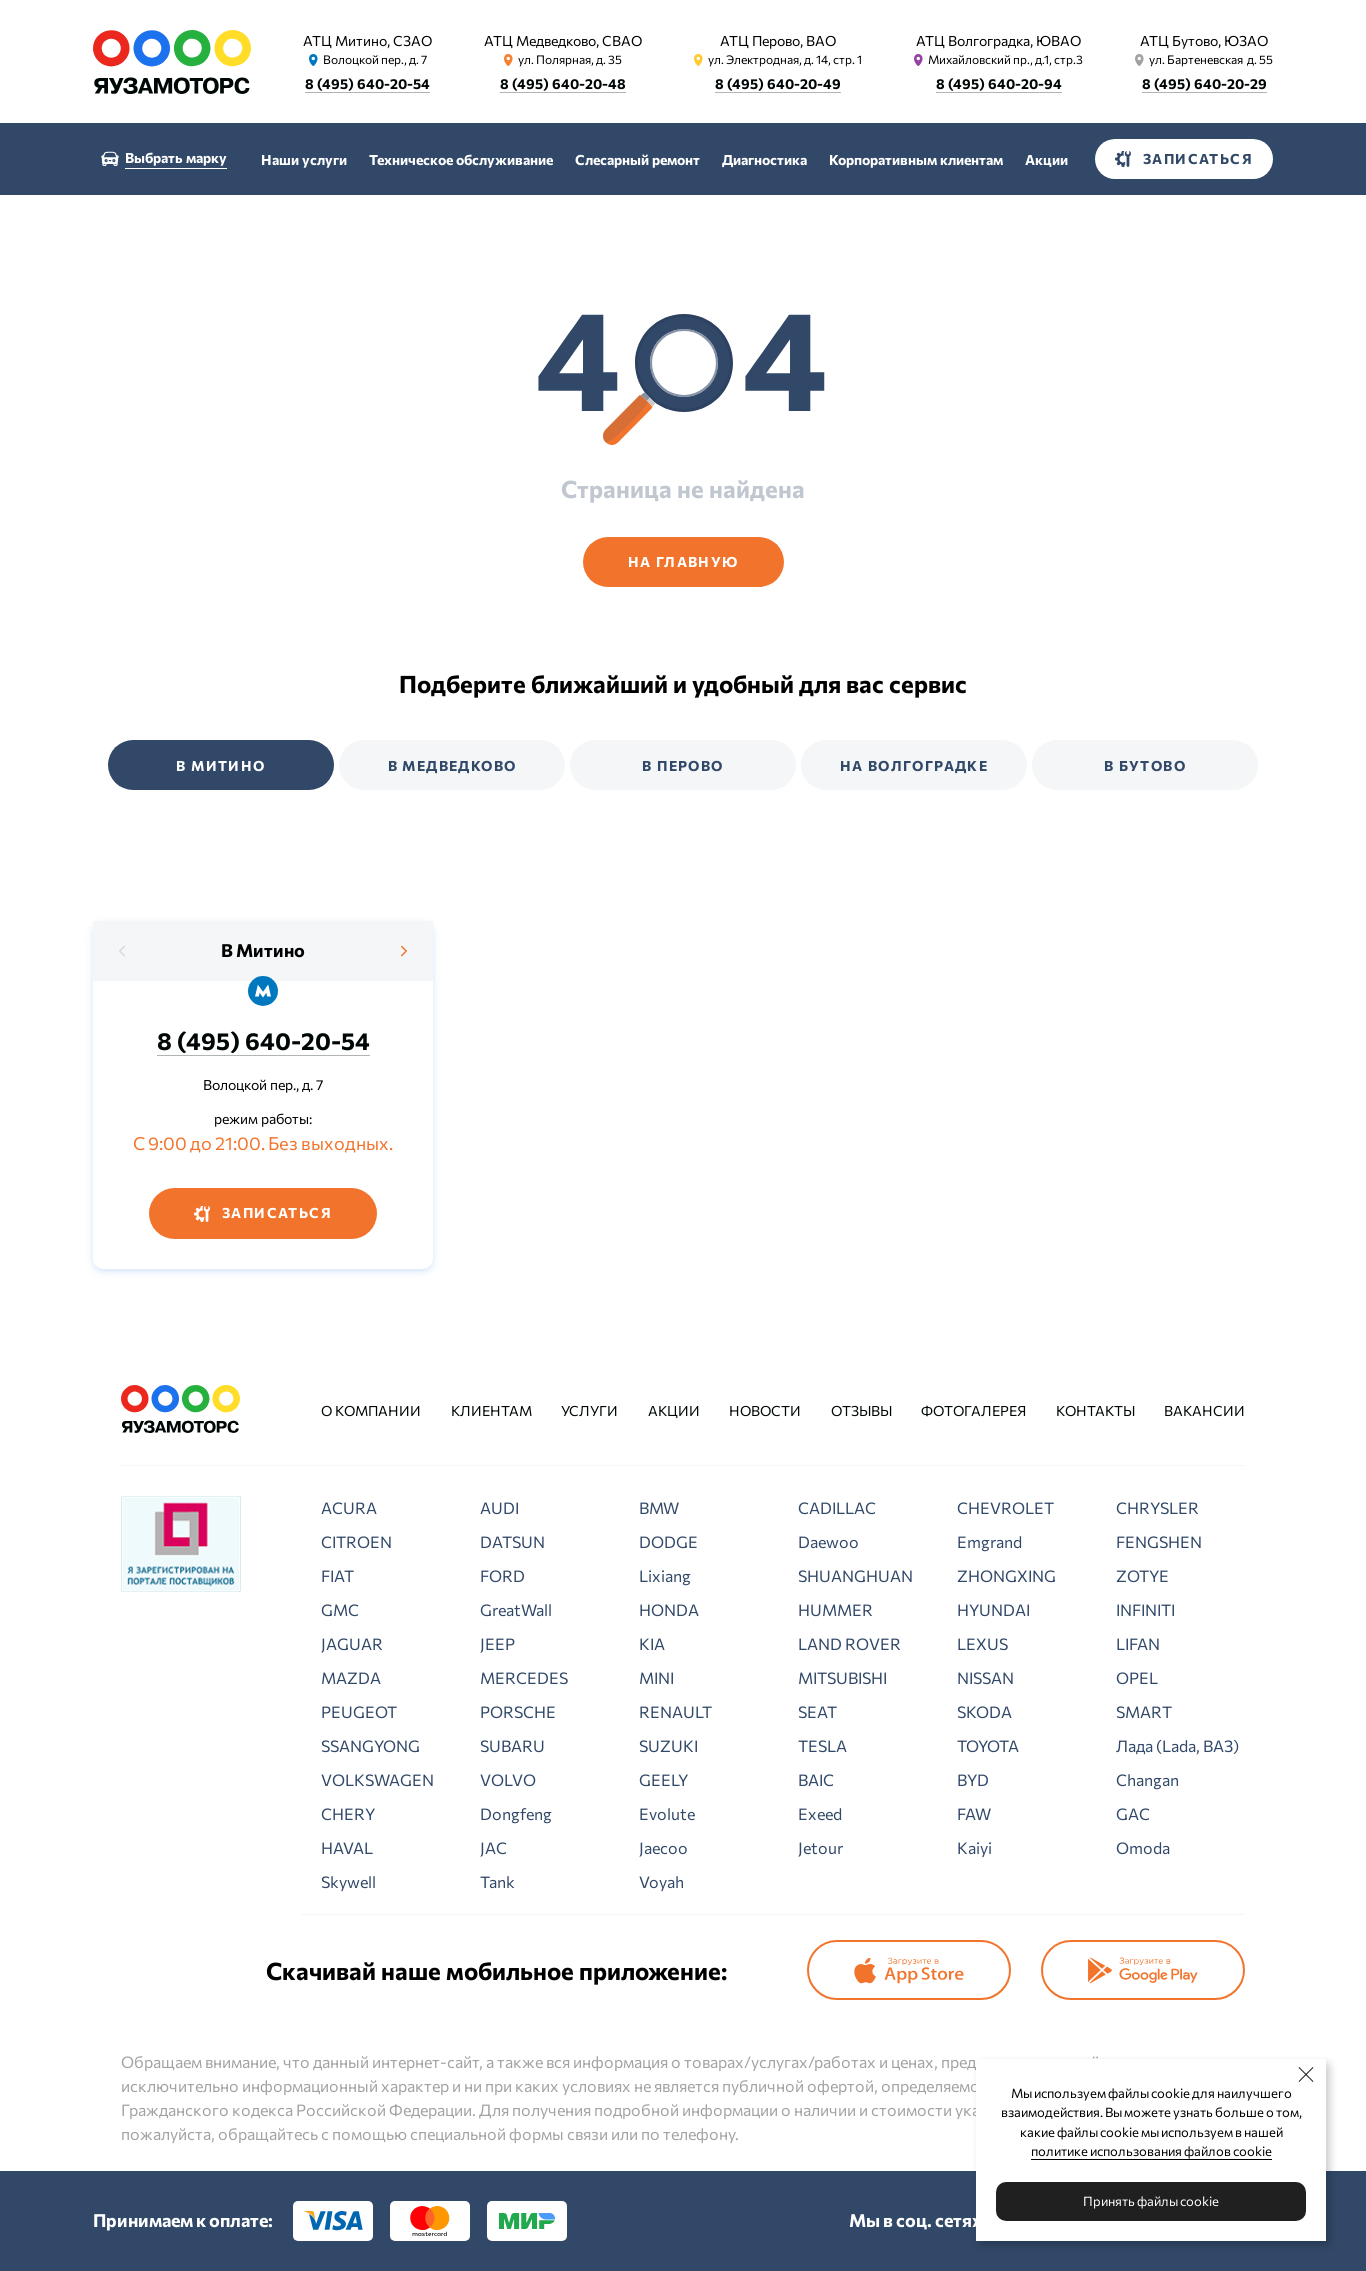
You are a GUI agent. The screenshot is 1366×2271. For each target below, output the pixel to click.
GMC (340, 1609)
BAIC (816, 1779)
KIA (652, 1643)
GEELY (663, 1779)
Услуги (589, 1410)
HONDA (669, 1609)
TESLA (822, 1745)
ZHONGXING (1006, 1575)
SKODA (984, 1711)
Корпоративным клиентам (916, 159)
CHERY (348, 1813)
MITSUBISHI (842, 1677)
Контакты (1095, 1410)
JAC (493, 1847)
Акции (1046, 159)
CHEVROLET (1005, 1507)
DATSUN (512, 1541)
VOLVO (508, 1779)
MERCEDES (524, 1677)
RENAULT (675, 1711)
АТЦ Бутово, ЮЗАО (1204, 40)
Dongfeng (516, 1813)
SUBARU (512, 1745)
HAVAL (347, 1847)
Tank (497, 1881)
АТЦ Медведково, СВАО (563, 40)
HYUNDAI (993, 1609)
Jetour (820, 1847)
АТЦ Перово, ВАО (778, 40)
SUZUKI (668, 1745)
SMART (1144, 1711)
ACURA (349, 1507)
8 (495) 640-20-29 (1204, 83)
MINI (656, 1677)
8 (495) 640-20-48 (563, 83)
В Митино (263, 950)
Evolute (667, 1813)
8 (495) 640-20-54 (367, 83)
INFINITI (1145, 1609)
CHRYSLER (1157, 1507)
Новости (765, 1410)
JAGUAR (352, 1643)
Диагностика (764, 159)
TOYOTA (988, 1745)
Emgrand (989, 1541)
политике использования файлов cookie (1151, 2151)
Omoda (1143, 1847)
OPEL (1137, 1677)
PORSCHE (518, 1711)
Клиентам (491, 1410)
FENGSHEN (1159, 1541)
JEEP (497, 1643)
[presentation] (123, 951)
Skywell (348, 1881)
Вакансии (1204, 1410)
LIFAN (1138, 1643)
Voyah (661, 1881)
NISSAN (985, 1677)
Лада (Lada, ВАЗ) (1177, 1745)
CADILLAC (837, 1507)
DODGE (668, 1541)
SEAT (817, 1711)
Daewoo (828, 1541)
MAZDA (351, 1677)
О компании (371, 1410)
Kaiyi (974, 1847)
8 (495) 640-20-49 (778, 83)
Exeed (820, 1813)
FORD (502, 1575)
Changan (1147, 1779)
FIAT (337, 1575)
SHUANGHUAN (855, 1575)
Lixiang (665, 1575)
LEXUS (982, 1643)
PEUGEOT (359, 1711)
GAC (1133, 1813)
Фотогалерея (973, 1410)
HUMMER (835, 1609)
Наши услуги (304, 159)
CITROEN (356, 1541)
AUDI (499, 1507)
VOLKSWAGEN (377, 1779)
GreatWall (516, 1609)
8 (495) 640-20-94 (999, 83)
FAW (974, 1813)
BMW (659, 1507)
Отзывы (861, 1410)
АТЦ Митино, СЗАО (367, 40)
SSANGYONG (370, 1745)
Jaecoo (663, 1847)
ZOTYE (1142, 1575)
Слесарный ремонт (637, 159)
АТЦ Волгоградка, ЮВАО (998, 40)
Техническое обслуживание (461, 159)
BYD (973, 1779)
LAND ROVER (849, 1643)
